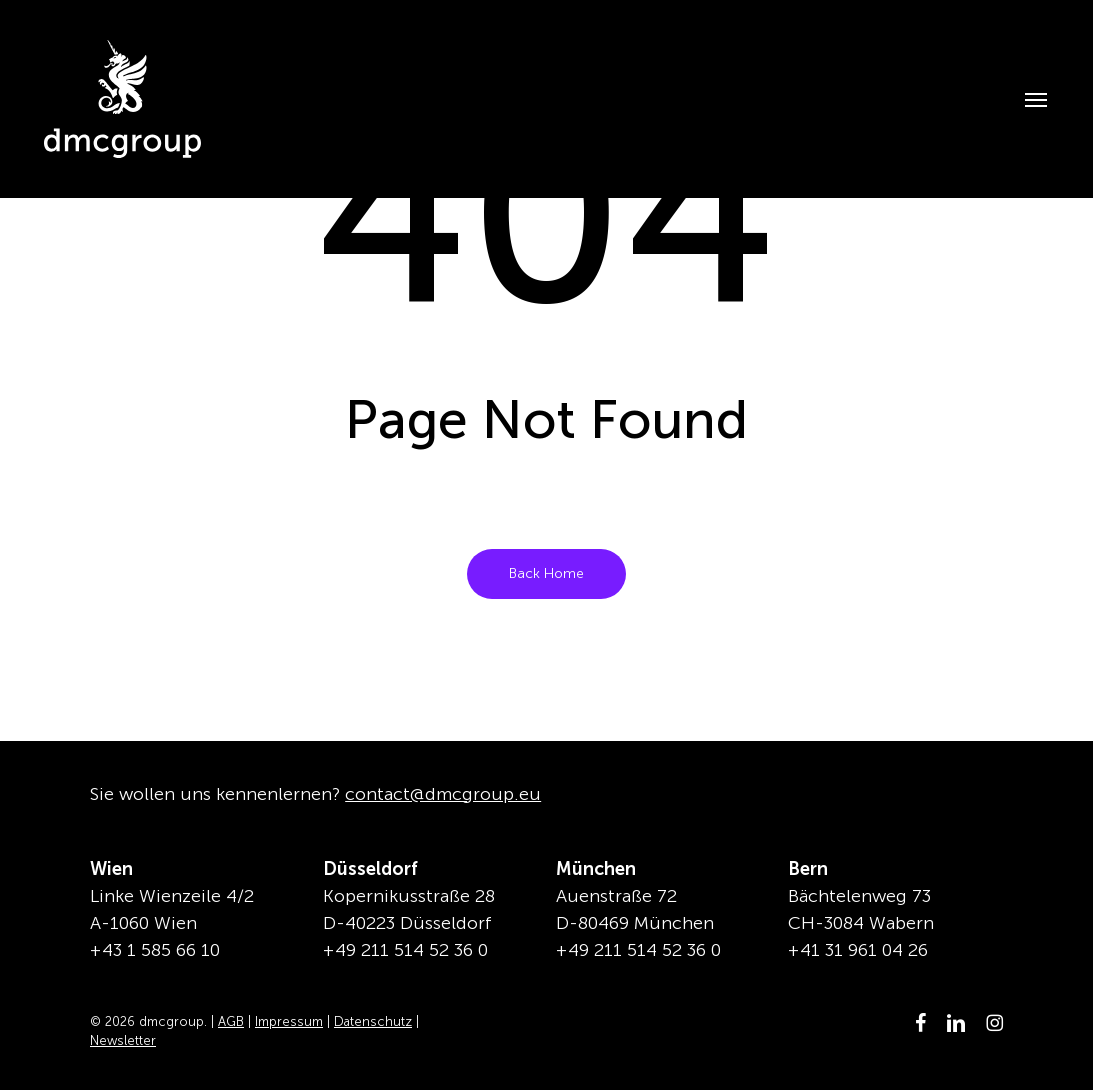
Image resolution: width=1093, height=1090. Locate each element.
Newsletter (123, 1040)
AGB (231, 1021)
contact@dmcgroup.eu (443, 794)
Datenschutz (373, 1021)
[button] (1026, 99)
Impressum (289, 1021)
